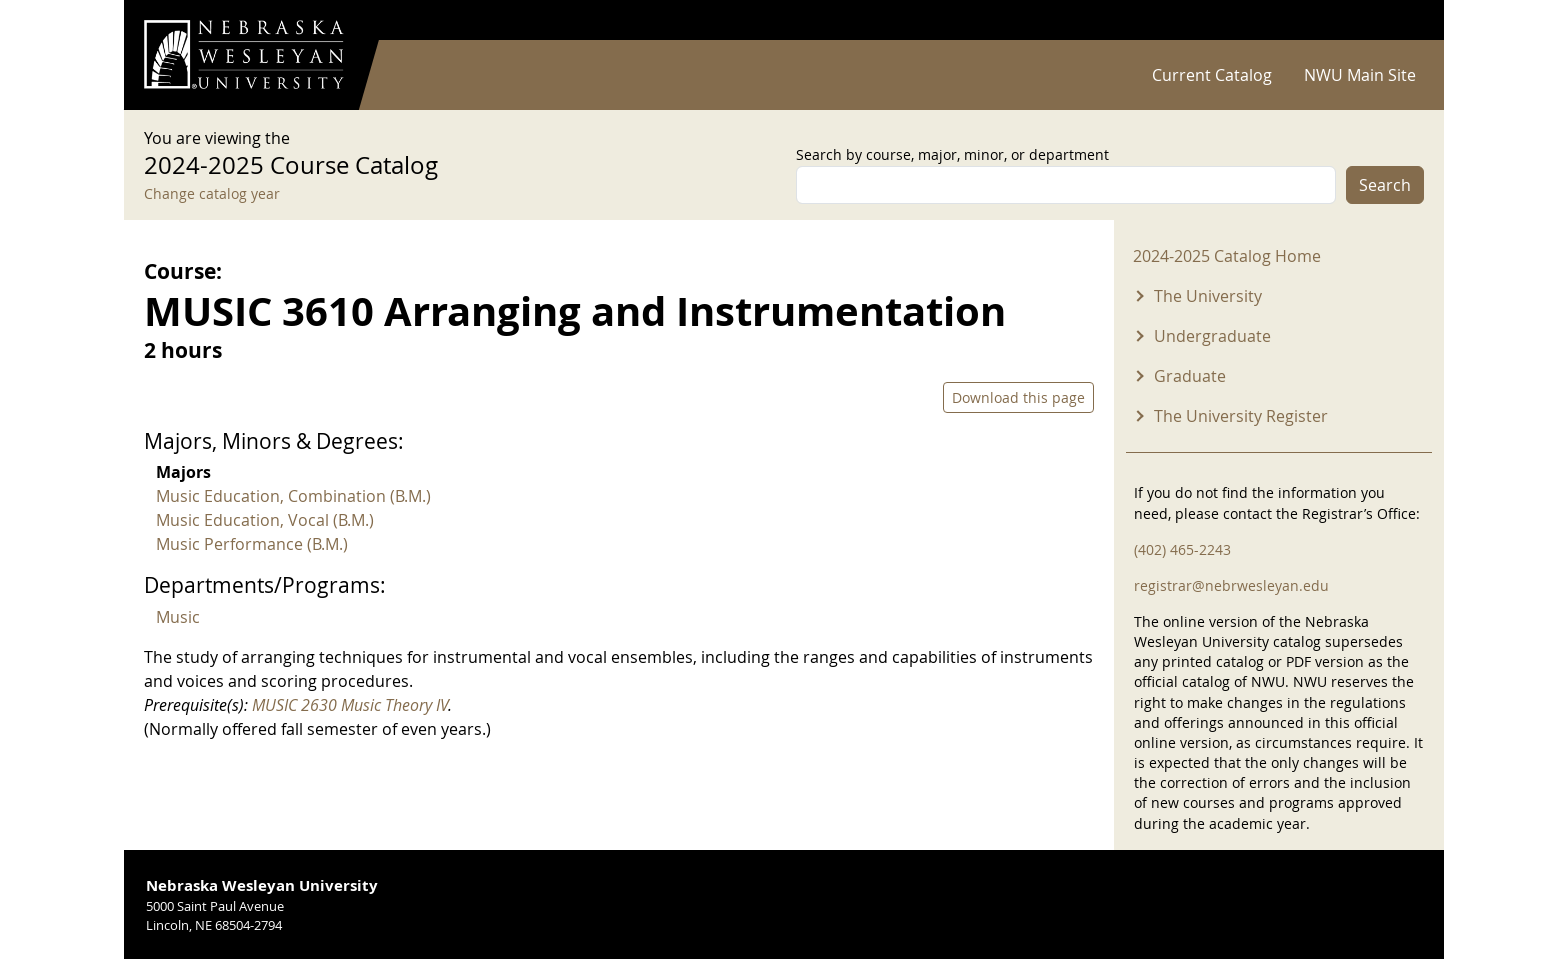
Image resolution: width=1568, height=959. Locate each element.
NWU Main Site (1360, 75)
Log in (1398, 20)
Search (1385, 185)
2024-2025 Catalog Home (1227, 256)
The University (1208, 296)
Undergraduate (1212, 336)
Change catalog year (212, 193)
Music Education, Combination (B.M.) (293, 496)
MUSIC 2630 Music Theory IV (350, 705)
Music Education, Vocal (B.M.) (265, 520)
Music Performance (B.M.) (252, 544)
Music (178, 617)
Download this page (1018, 397)
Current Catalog (1212, 75)
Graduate (1190, 376)
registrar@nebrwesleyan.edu (1231, 585)
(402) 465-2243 (1182, 549)
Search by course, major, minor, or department (952, 154)
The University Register (1241, 416)
